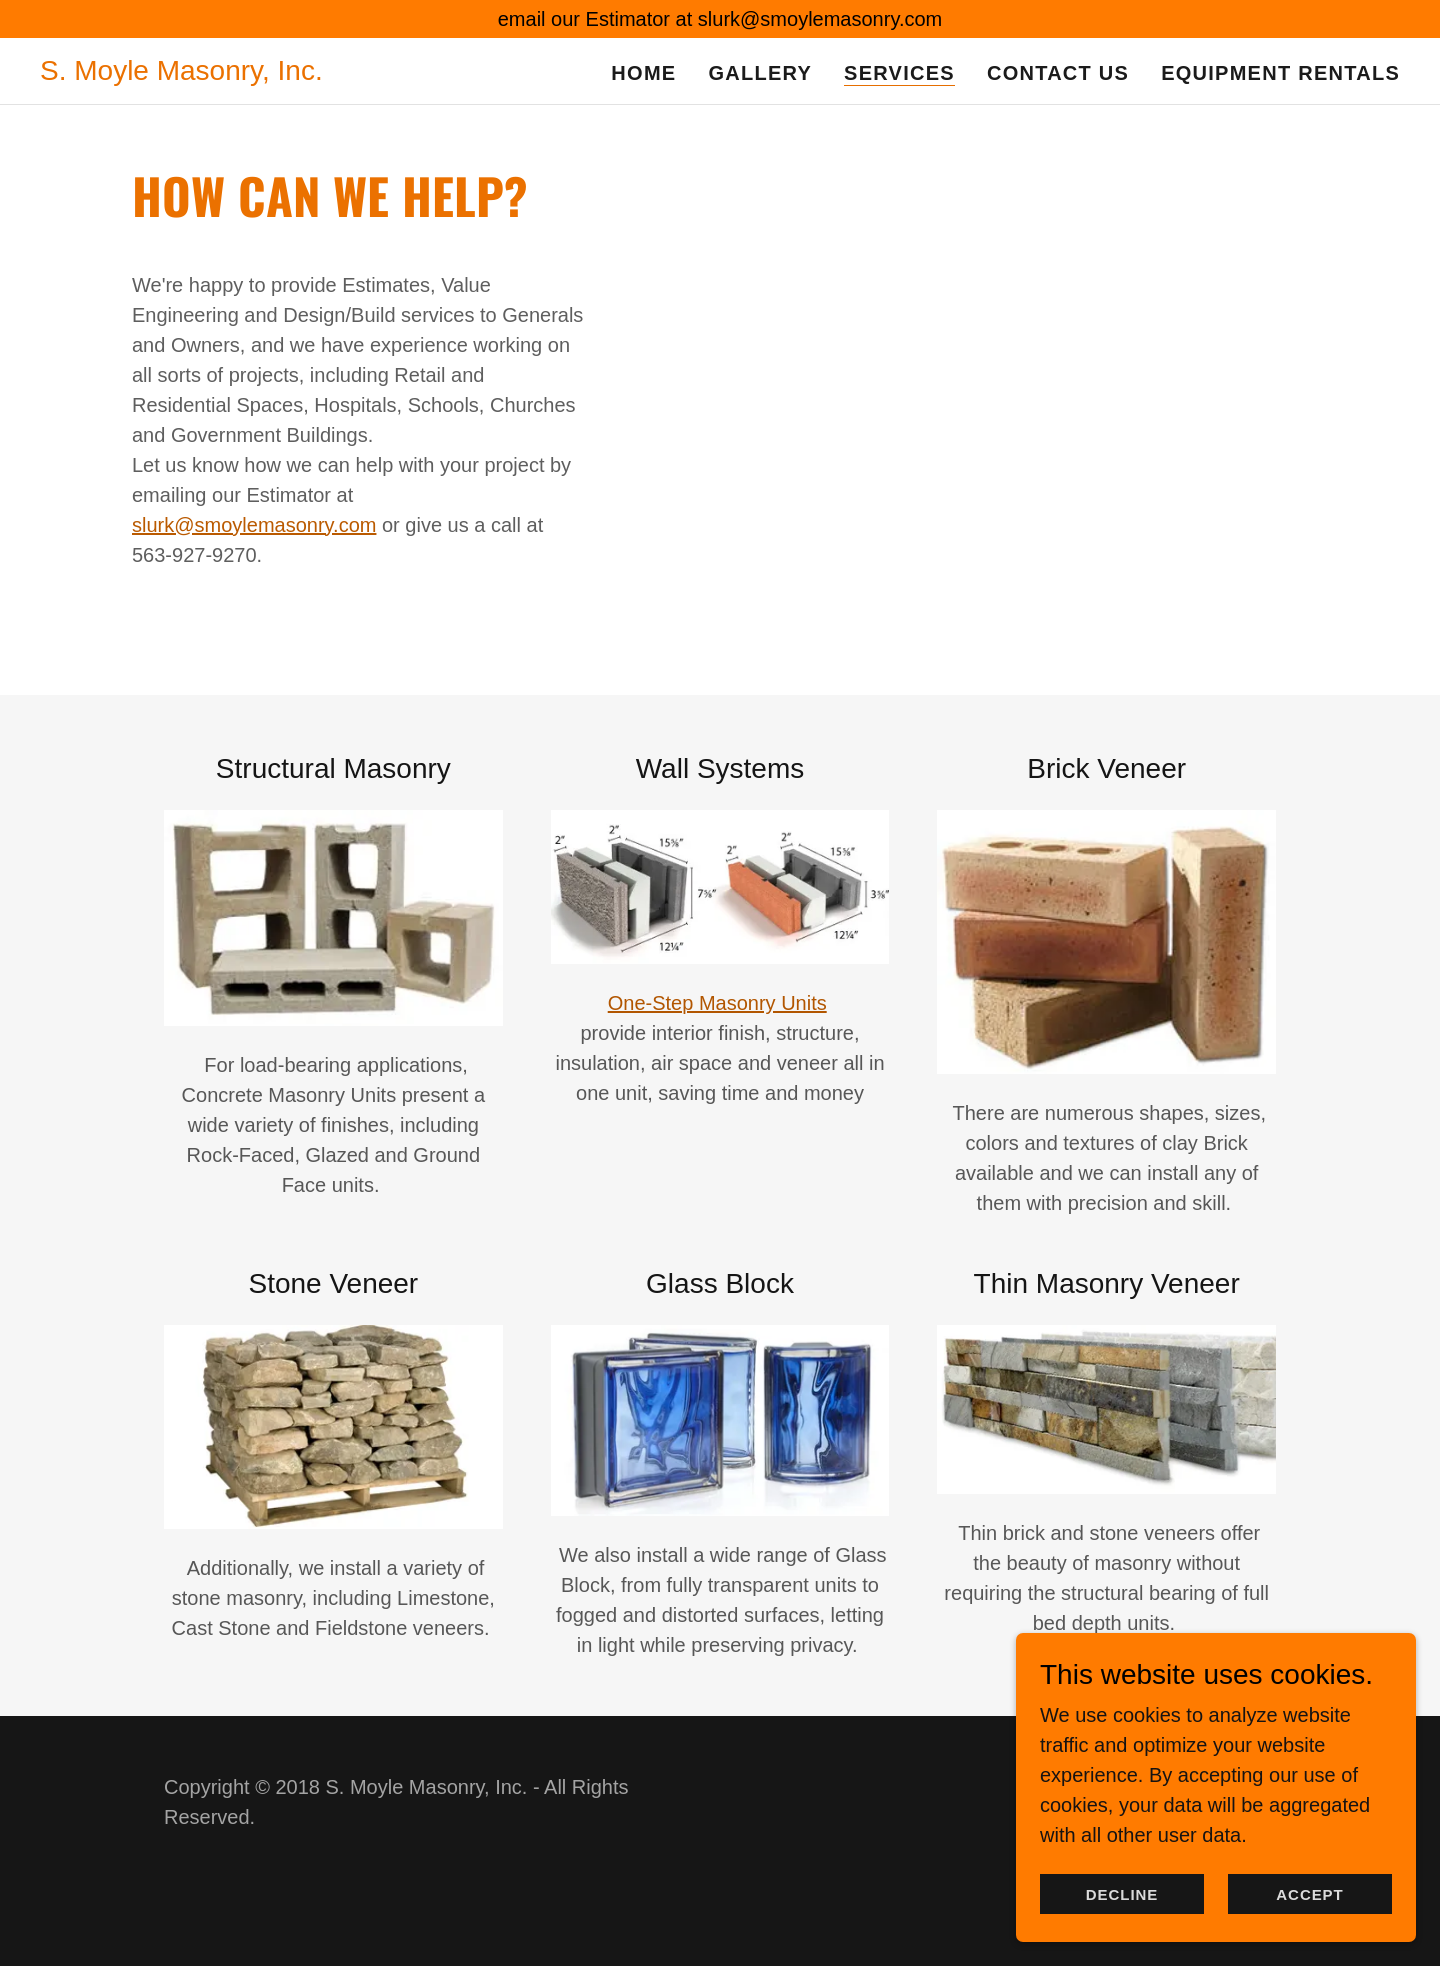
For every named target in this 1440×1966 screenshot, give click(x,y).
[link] (181, 73)
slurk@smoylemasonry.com (254, 525)
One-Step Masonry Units (717, 1003)
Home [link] (643, 73)
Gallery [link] (760, 73)
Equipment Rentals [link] (1280, 73)
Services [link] (899, 73)
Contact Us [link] (1058, 73)
